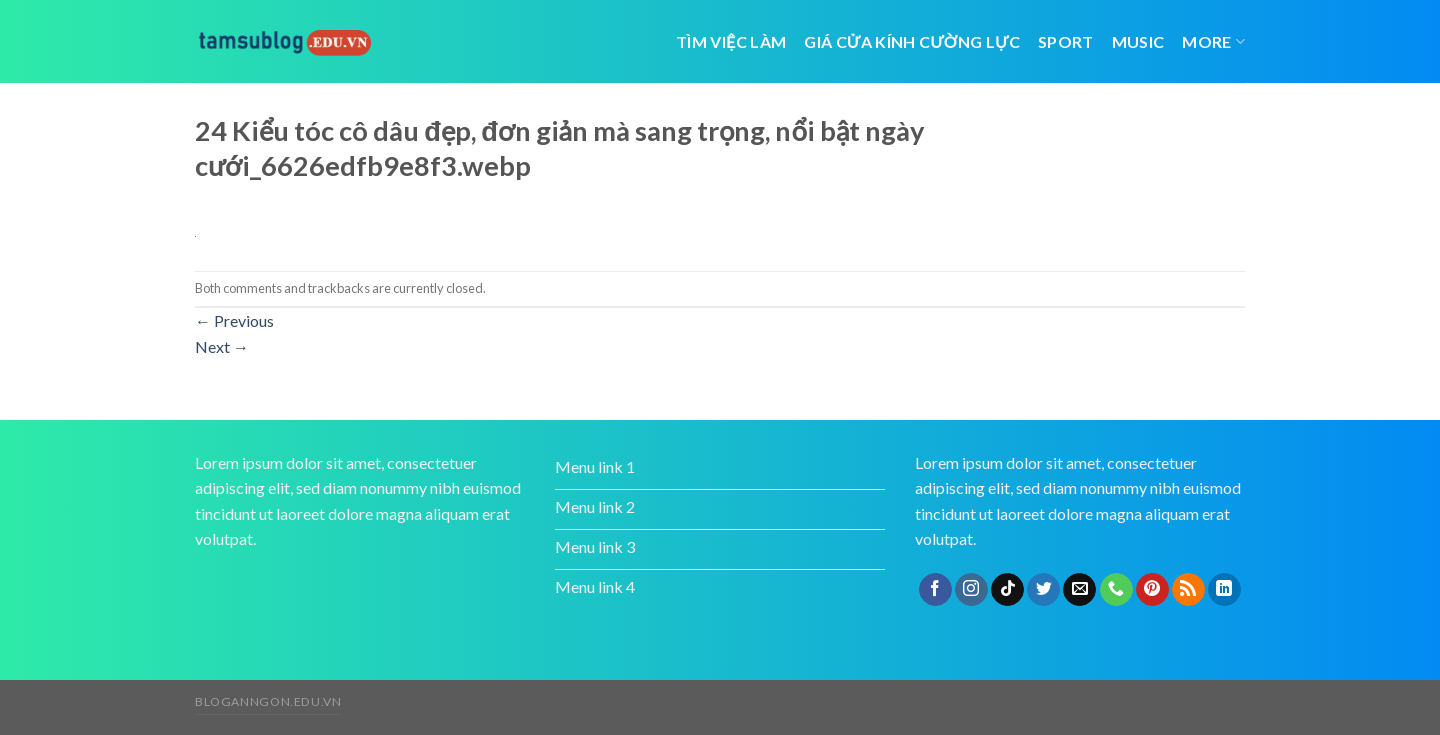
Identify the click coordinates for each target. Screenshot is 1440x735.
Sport (1066, 41)
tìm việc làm (731, 41)
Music (1138, 41)
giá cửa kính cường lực (912, 41)
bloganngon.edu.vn (268, 701)
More (1213, 41)
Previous (234, 320)
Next (222, 346)
